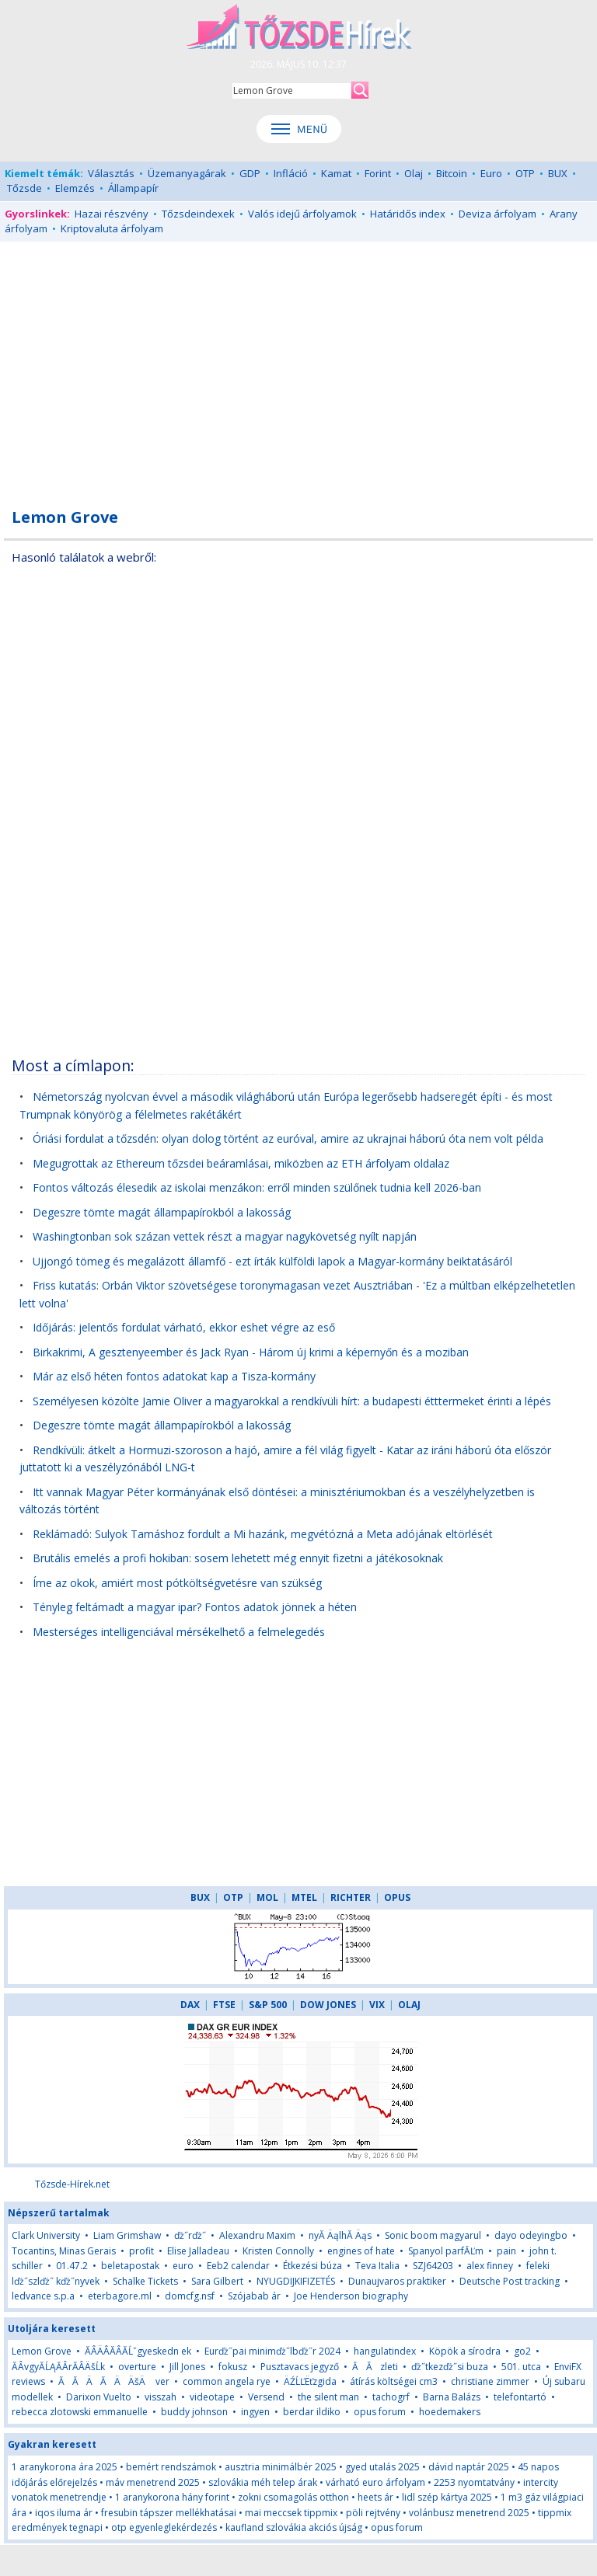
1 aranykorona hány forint (172, 2497)
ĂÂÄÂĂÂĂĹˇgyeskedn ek (138, 2351)
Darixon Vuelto (98, 2397)
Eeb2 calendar (238, 2265)
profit (141, 2250)
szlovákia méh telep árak (262, 2482)
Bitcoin (451, 173)
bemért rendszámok (171, 2466)
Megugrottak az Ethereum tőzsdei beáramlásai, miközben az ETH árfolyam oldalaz (241, 1163)
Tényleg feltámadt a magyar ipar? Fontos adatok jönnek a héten (195, 1607)
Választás (111, 173)
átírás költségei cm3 (394, 2381)
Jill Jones (187, 2366)
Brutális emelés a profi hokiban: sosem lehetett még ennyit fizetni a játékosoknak (238, 1558)
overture (137, 2366)
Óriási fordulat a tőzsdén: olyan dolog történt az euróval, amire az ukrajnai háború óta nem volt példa (288, 1138)
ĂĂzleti (375, 2366)
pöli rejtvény (373, 2512)
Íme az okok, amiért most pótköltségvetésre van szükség (177, 1582)
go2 (522, 2351)
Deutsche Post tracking (509, 2281)
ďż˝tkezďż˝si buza (451, 2366)
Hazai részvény (111, 214)
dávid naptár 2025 (468, 2466)
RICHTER (350, 1897)
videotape (212, 2397)
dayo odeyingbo (530, 2235)
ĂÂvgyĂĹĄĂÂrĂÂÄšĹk (58, 2366)
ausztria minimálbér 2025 (281, 2466)
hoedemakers (449, 2411)
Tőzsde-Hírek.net (72, 2184)
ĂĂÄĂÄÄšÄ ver (113, 2381)
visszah (160, 2397)
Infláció (291, 173)
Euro (491, 173)
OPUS (397, 1897)
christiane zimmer (490, 2381)
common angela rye (227, 2381)
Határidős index (407, 214)
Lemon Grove (42, 2351)
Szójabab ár (254, 2296)
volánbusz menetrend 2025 (469, 2512)
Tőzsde (24, 188)
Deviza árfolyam (497, 214)
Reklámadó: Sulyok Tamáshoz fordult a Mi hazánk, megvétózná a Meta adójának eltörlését (263, 1533)
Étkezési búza (312, 2265)
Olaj (413, 173)
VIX (377, 2004)
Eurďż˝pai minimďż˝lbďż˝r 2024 (272, 2351)
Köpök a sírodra (465, 2351)
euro (184, 2265)
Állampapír (133, 188)
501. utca (521, 2366)
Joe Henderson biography (351, 2296)
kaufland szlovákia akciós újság (293, 2527)
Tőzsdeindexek (198, 214)
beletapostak (130, 2265)
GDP (249, 173)
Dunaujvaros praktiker (397, 2281)
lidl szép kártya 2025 (447, 2497)
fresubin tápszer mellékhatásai (168, 2512)
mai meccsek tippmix (291, 2512)
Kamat (336, 173)
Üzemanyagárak (187, 173)
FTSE (224, 2004)
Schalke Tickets (145, 2281)
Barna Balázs (451, 2397)
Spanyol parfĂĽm (446, 2250)
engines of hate (361, 2250)
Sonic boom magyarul (433, 2235)
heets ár (375, 2497)
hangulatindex (385, 2351)
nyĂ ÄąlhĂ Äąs (340, 2235)
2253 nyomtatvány (474, 2482)
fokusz (232, 2366)
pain (507, 2250)
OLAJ (409, 2004)
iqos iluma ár (64, 2512)
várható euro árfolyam (375, 2482)
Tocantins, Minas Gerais (64, 2250)
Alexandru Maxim (257, 2235)
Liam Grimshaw (127, 2235)
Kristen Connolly (278, 2250)
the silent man (328, 2397)
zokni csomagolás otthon (293, 2497)
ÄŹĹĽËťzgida (310, 2381)
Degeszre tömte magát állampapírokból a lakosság (162, 1212)
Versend (266, 2397)
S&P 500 (268, 2004)
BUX (557, 173)
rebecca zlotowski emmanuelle (80, 2411)
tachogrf (391, 2397)
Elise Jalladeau (198, 2250)
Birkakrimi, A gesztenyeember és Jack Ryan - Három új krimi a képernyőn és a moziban (251, 1352)
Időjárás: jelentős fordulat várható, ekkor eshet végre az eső (184, 1327)
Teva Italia (377, 2265)
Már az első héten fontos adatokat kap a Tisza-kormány (174, 1376)
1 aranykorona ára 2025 (64, 2466)
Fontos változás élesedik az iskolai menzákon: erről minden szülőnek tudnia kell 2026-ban (257, 1187)
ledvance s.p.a (43, 2296)
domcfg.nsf (190, 2296)
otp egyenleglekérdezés (164, 2527)
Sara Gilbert (217, 2281)
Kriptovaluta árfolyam (112, 228)
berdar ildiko (311, 2411)
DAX (190, 2004)
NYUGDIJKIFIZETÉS (296, 2281)
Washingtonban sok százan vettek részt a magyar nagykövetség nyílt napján (225, 1236)
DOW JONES (328, 2004)
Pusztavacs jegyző (299, 2366)
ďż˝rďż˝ (190, 2235)
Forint (378, 173)
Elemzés (75, 188)
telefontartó (520, 2397)
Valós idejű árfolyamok (302, 214)
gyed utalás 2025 (382, 2466)
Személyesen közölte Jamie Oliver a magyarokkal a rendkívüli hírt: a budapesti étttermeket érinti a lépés (292, 1401)
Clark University (46, 2235)
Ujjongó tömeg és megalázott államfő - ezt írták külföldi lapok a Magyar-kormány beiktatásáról (272, 1261)
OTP (525, 173)
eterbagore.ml (120, 2296)
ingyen (255, 2411)
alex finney (489, 2265)
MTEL (304, 1897)
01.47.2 (72, 2265)
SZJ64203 (433, 2265)
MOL (267, 1897)
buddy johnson (194, 2411)
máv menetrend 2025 (153, 2482)
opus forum (380, 2411)
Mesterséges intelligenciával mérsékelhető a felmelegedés (179, 1631)
